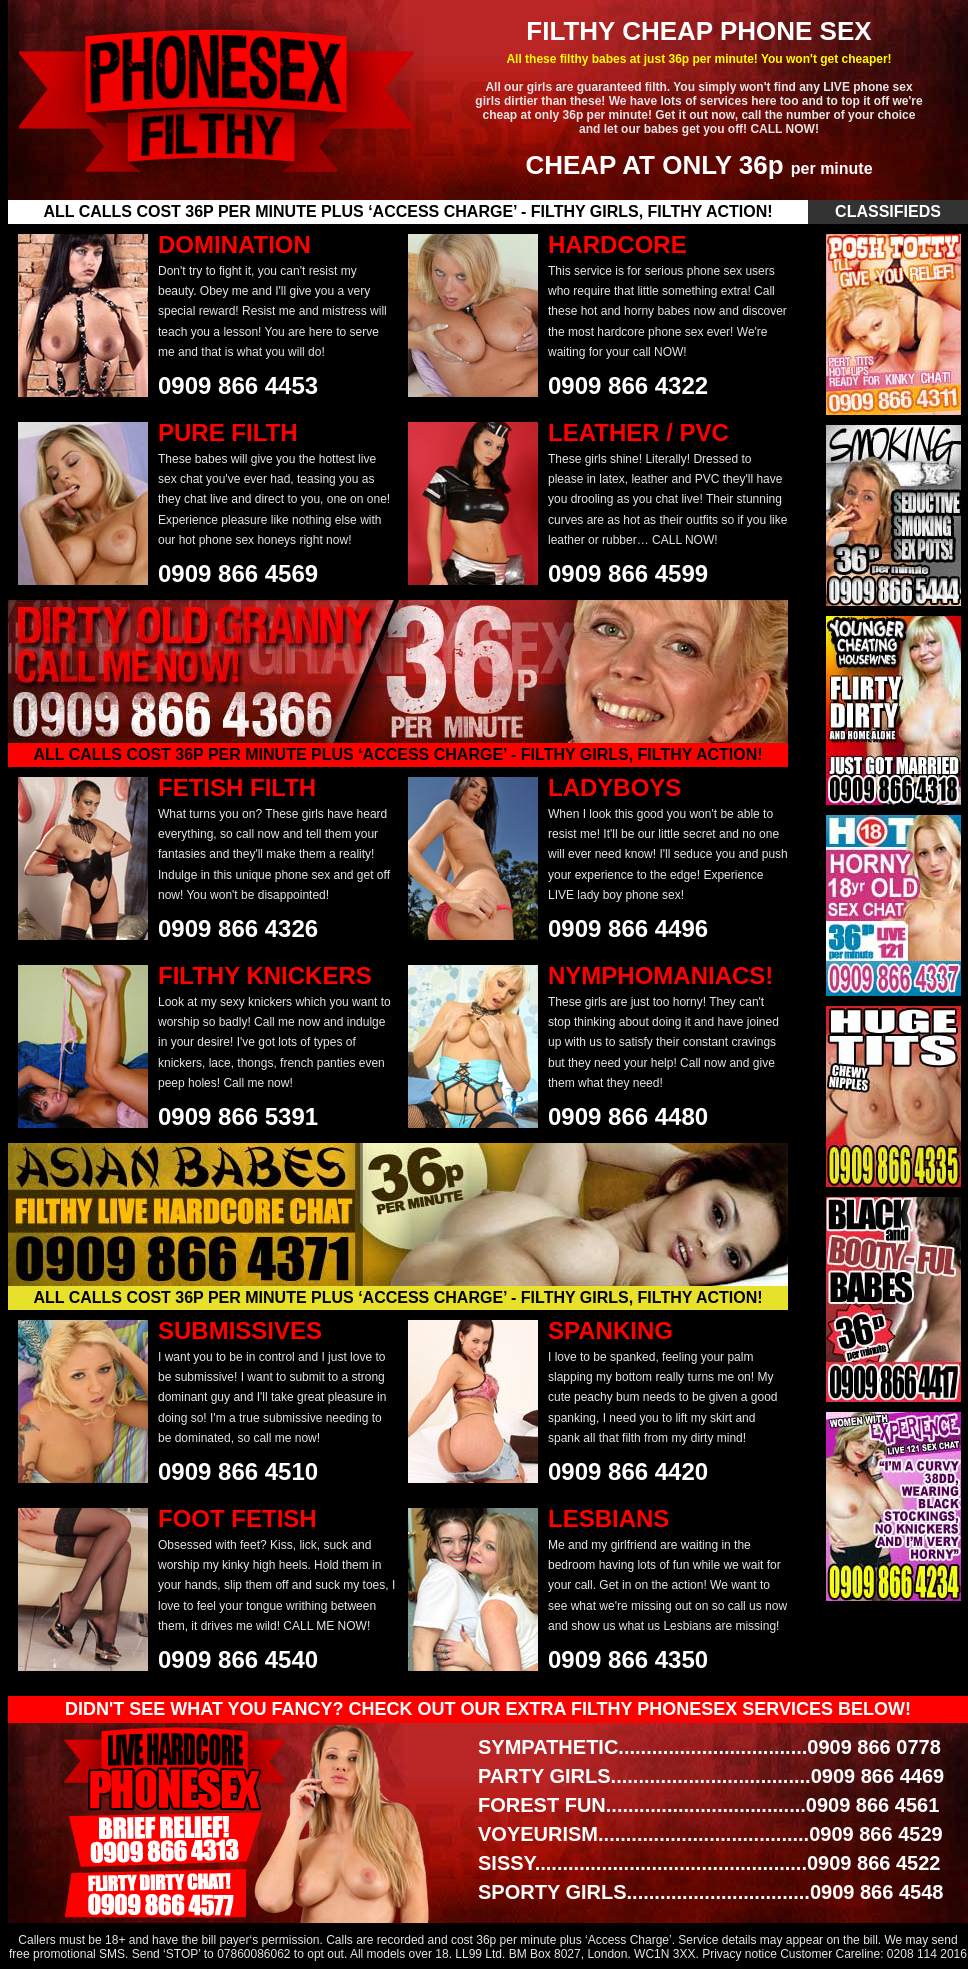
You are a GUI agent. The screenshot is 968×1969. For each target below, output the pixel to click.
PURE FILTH (228, 432)
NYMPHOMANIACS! (660, 975)
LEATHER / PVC (638, 432)
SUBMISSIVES (240, 1330)
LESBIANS (608, 1518)
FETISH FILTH (237, 787)
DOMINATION (234, 244)
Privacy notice (739, 1954)
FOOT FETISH (237, 1518)
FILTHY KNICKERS (265, 975)
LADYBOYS (614, 787)
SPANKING (610, 1330)
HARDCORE (617, 244)
